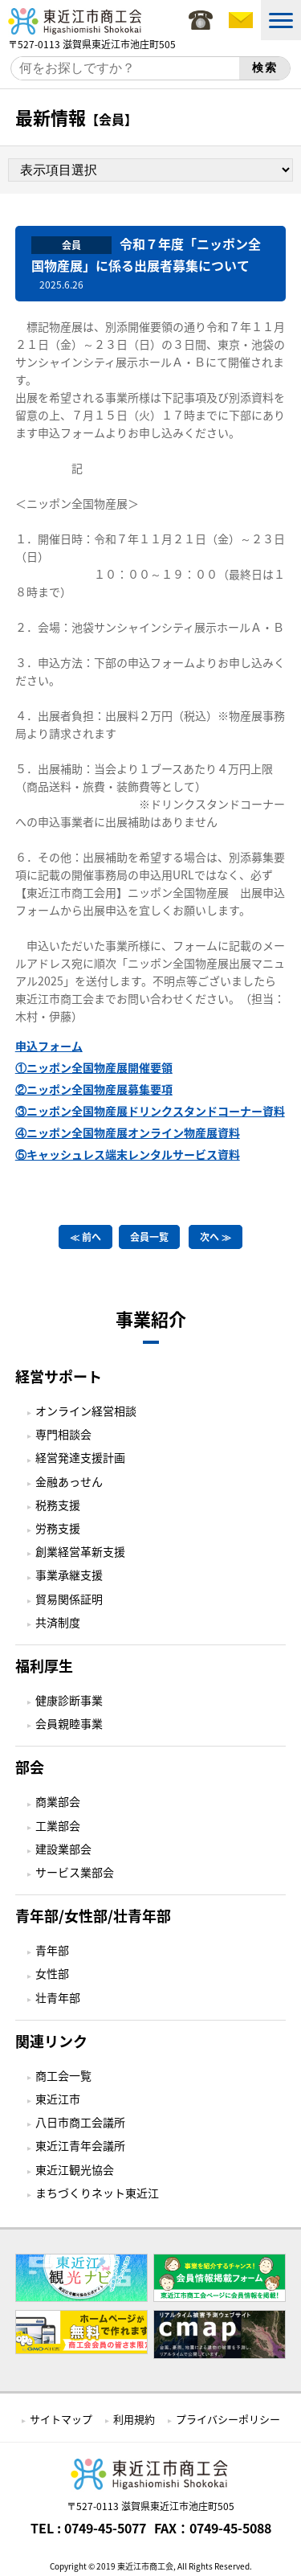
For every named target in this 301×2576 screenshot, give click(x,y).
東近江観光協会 (74, 2169)
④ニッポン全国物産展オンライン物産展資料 (127, 1132)
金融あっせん (69, 1481)
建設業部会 (63, 1849)
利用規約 (134, 2419)
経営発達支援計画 (80, 1457)
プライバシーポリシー (228, 2419)
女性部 (52, 1973)
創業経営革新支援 (80, 1551)
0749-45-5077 (105, 2528)
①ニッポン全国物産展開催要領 (94, 1067)
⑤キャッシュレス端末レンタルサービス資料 (127, 1154)
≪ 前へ (85, 1237)
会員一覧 (149, 1237)
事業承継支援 (69, 1574)
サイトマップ (61, 2419)
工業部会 (57, 1825)
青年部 (52, 1950)
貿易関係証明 (69, 1599)
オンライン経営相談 (85, 1411)
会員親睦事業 (69, 1723)
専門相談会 (63, 1434)
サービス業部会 (74, 1872)
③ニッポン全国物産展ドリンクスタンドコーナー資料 (150, 1111)
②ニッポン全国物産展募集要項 (94, 1089)
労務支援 (57, 1528)
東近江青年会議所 (80, 2145)
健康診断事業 (69, 1700)
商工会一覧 (63, 2075)
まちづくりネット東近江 (97, 2193)
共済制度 (57, 1622)
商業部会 (57, 1801)
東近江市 (57, 2099)
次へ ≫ (215, 1237)
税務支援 (57, 1505)
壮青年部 (57, 1997)
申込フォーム (49, 1046)
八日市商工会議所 (80, 2122)
